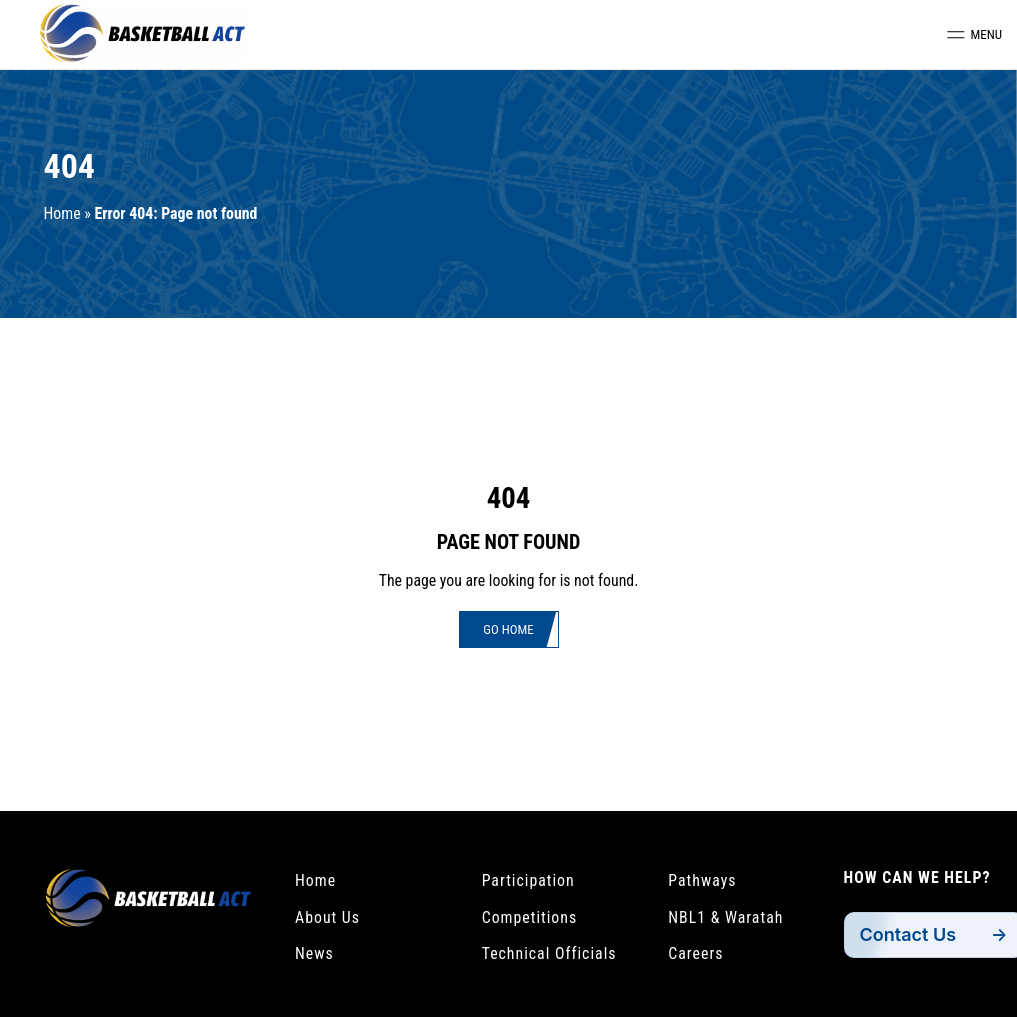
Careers (695, 953)
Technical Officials (549, 953)
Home (62, 213)
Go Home (508, 629)
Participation (528, 880)
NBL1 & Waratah (725, 917)
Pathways (702, 880)
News (314, 953)
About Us (327, 917)
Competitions (530, 917)
